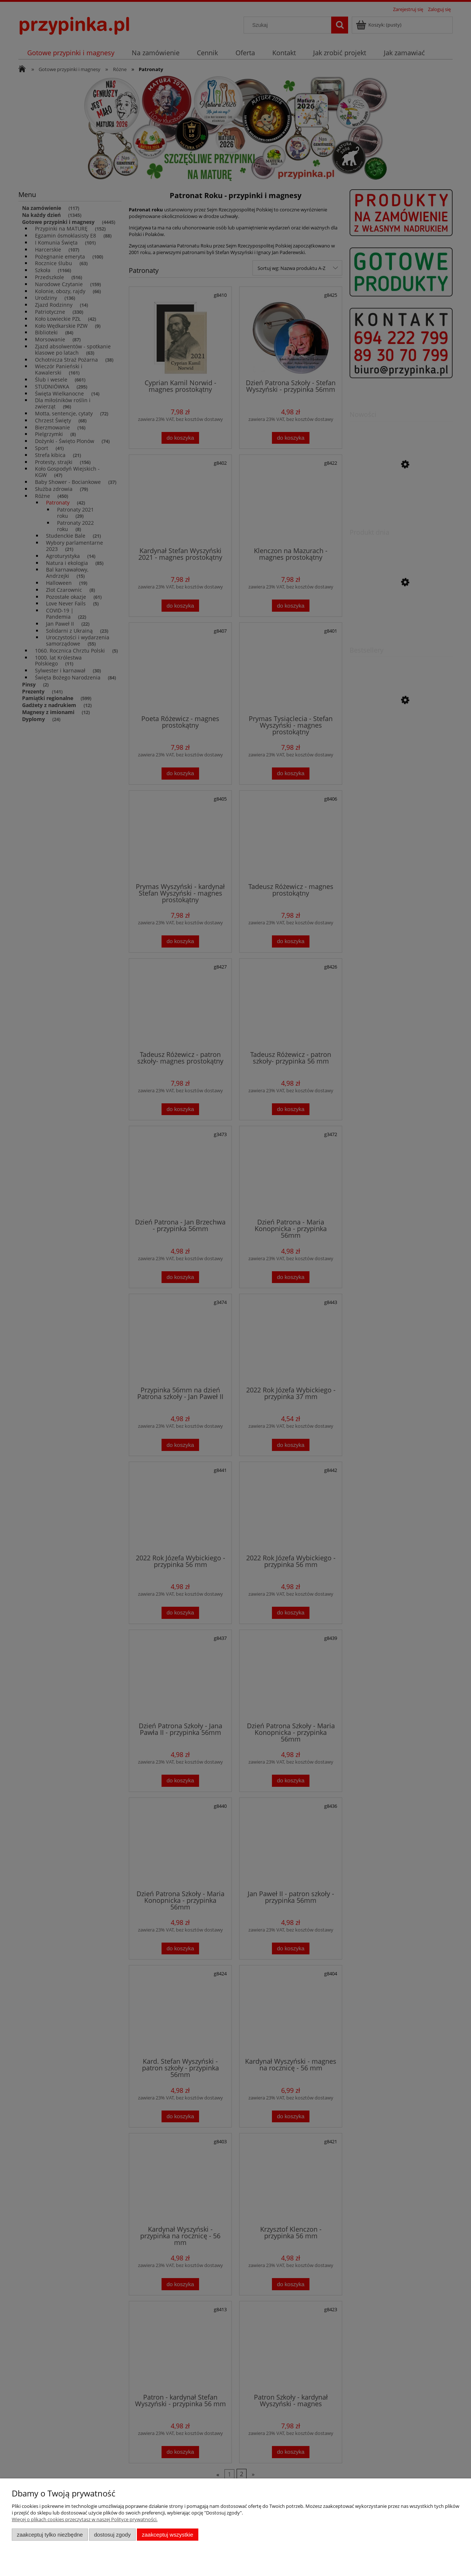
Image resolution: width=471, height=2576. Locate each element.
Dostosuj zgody (112, 2534)
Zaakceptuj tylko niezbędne (50, 2534)
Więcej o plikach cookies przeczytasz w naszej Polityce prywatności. (84, 2519)
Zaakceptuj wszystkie (167, 2534)
